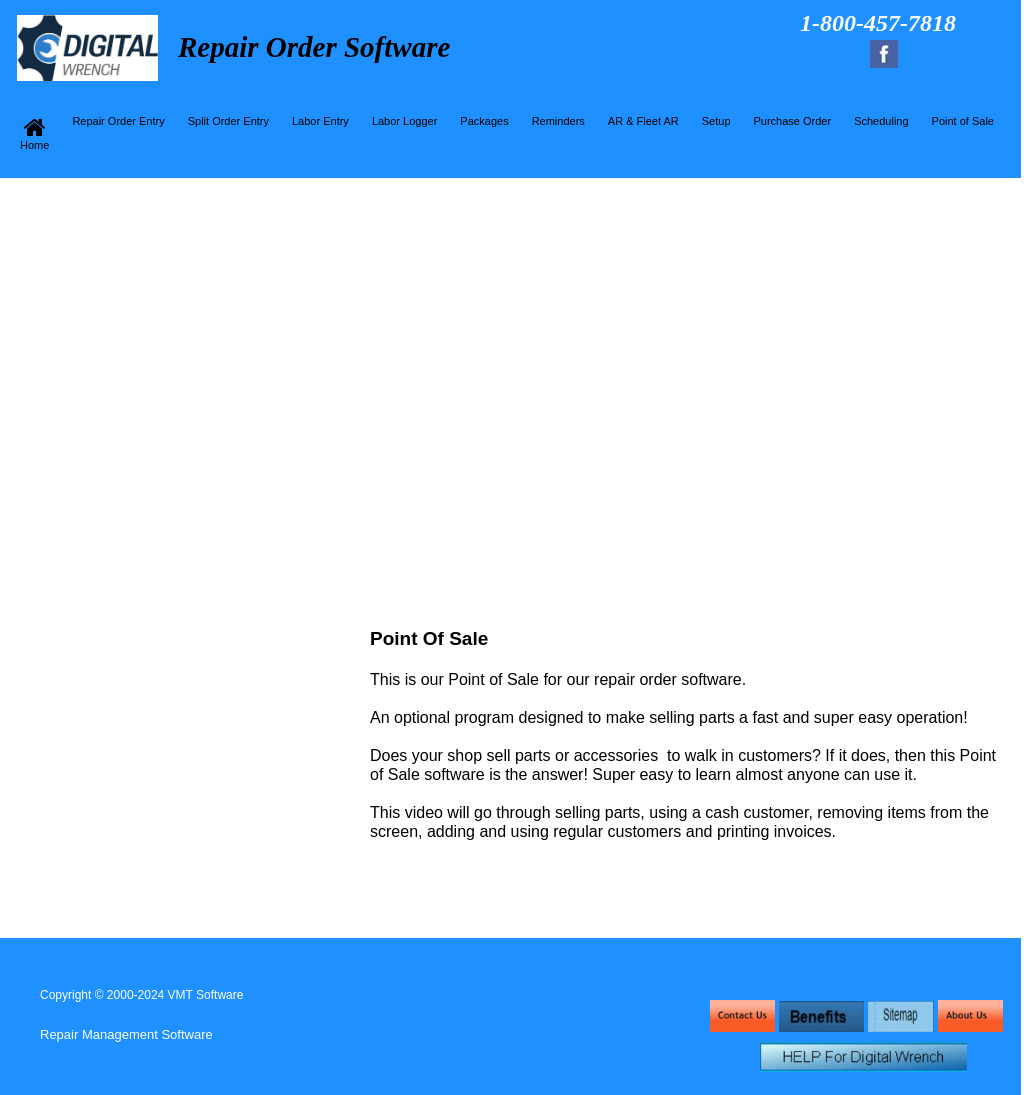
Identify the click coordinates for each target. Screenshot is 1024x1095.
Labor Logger (404, 121)
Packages (484, 121)
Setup (716, 121)
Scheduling (881, 121)
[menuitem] (38, 133)
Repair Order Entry (118, 121)
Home (34, 133)
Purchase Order (793, 121)
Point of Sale (963, 121)
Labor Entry (320, 121)
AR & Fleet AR (643, 121)
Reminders (558, 121)
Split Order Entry (228, 121)
